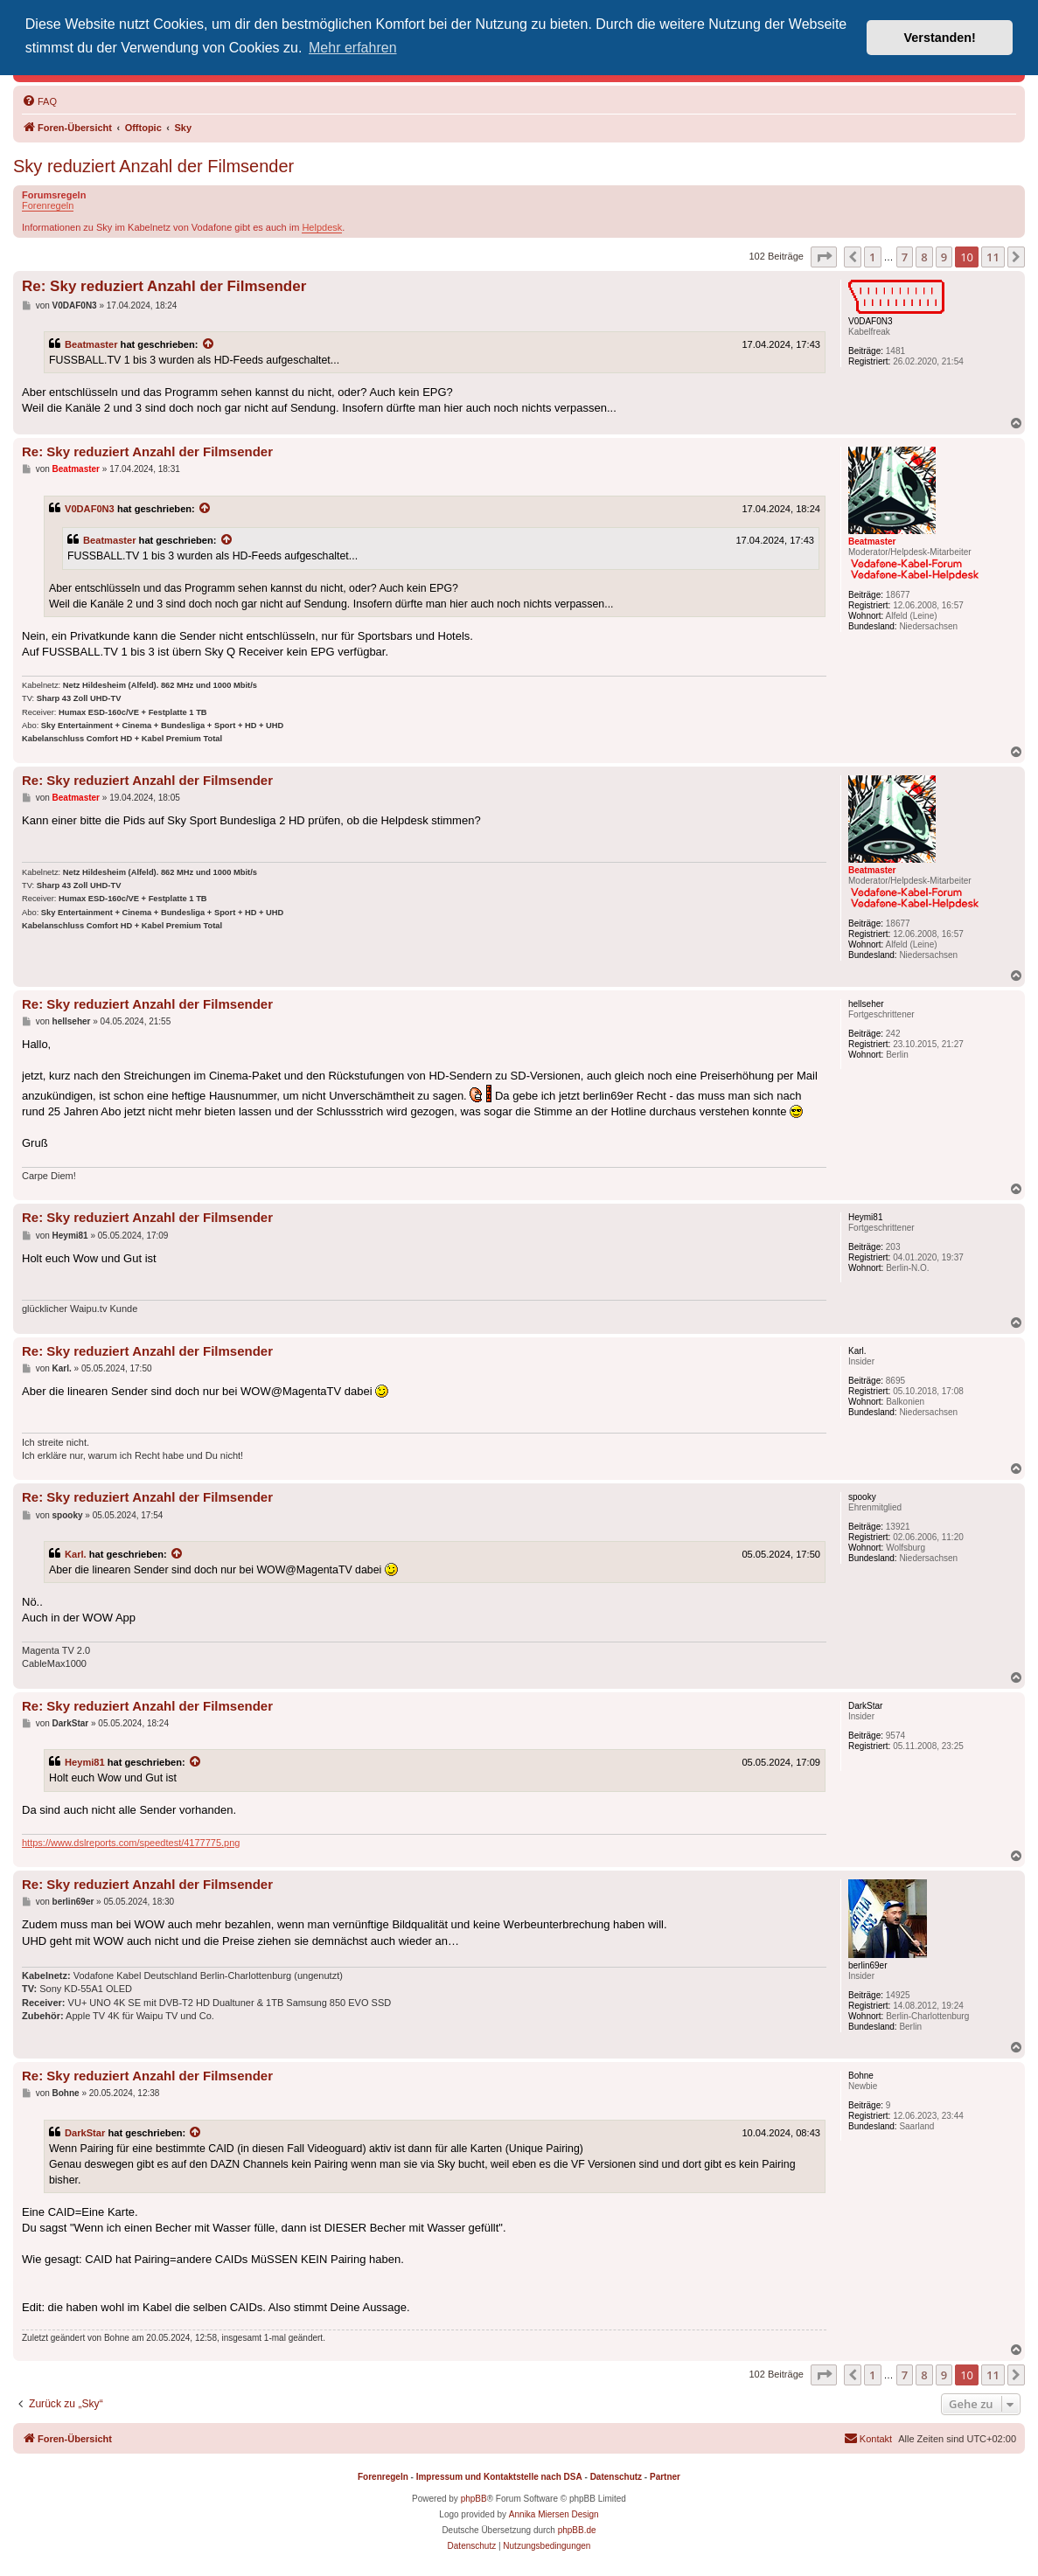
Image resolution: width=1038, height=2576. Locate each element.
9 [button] (944, 257)
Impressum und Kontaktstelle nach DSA (499, 2477)
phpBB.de (577, 2530)
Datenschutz (616, 2477)
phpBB (474, 2498)
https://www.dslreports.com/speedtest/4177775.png (131, 1842)
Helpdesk (322, 227)
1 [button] (872, 257)
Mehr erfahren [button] (353, 47)
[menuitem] (39, 101)
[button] (824, 256)
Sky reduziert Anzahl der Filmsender (153, 166)
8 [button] (924, 257)
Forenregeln (47, 205)
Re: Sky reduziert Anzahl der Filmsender (164, 286)
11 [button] (993, 257)
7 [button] (905, 257)
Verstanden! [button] (940, 38)
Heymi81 (85, 1762)
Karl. (76, 1554)
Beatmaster (91, 344)
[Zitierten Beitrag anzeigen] (209, 344)
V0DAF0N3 (90, 508)
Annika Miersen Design (554, 2514)
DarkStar (85, 2133)
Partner (665, 2477)
